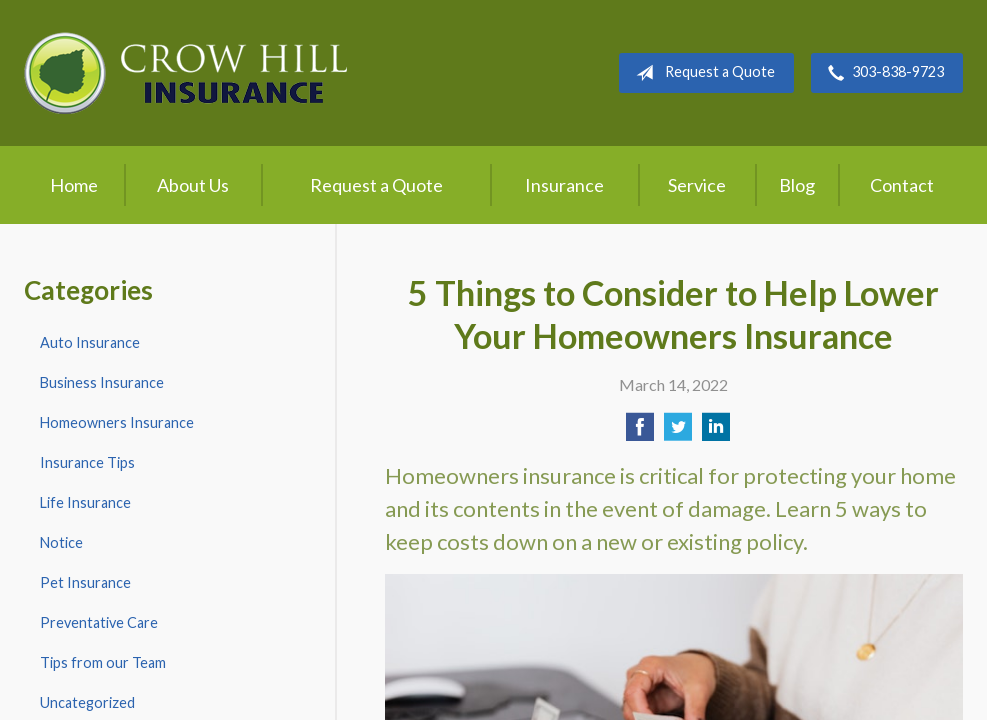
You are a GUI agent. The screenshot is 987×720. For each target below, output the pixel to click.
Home (74, 185)
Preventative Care (99, 622)
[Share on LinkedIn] (716, 432)
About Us (193, 185)
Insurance (564, 185)
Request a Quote (701, 73)
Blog (797, 185)
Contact (902, 185)
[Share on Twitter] (678, 432)
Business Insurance (102, 382)
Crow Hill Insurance (185, 73)
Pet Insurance (85, 582)
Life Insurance (85, 502)
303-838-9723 (882, 73)
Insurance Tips (87, 462)
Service (697, 185)
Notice (61, 542)
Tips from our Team (103, 662)
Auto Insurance (90, 342)
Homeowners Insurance (117, 422)
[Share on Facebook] (640, 432)
